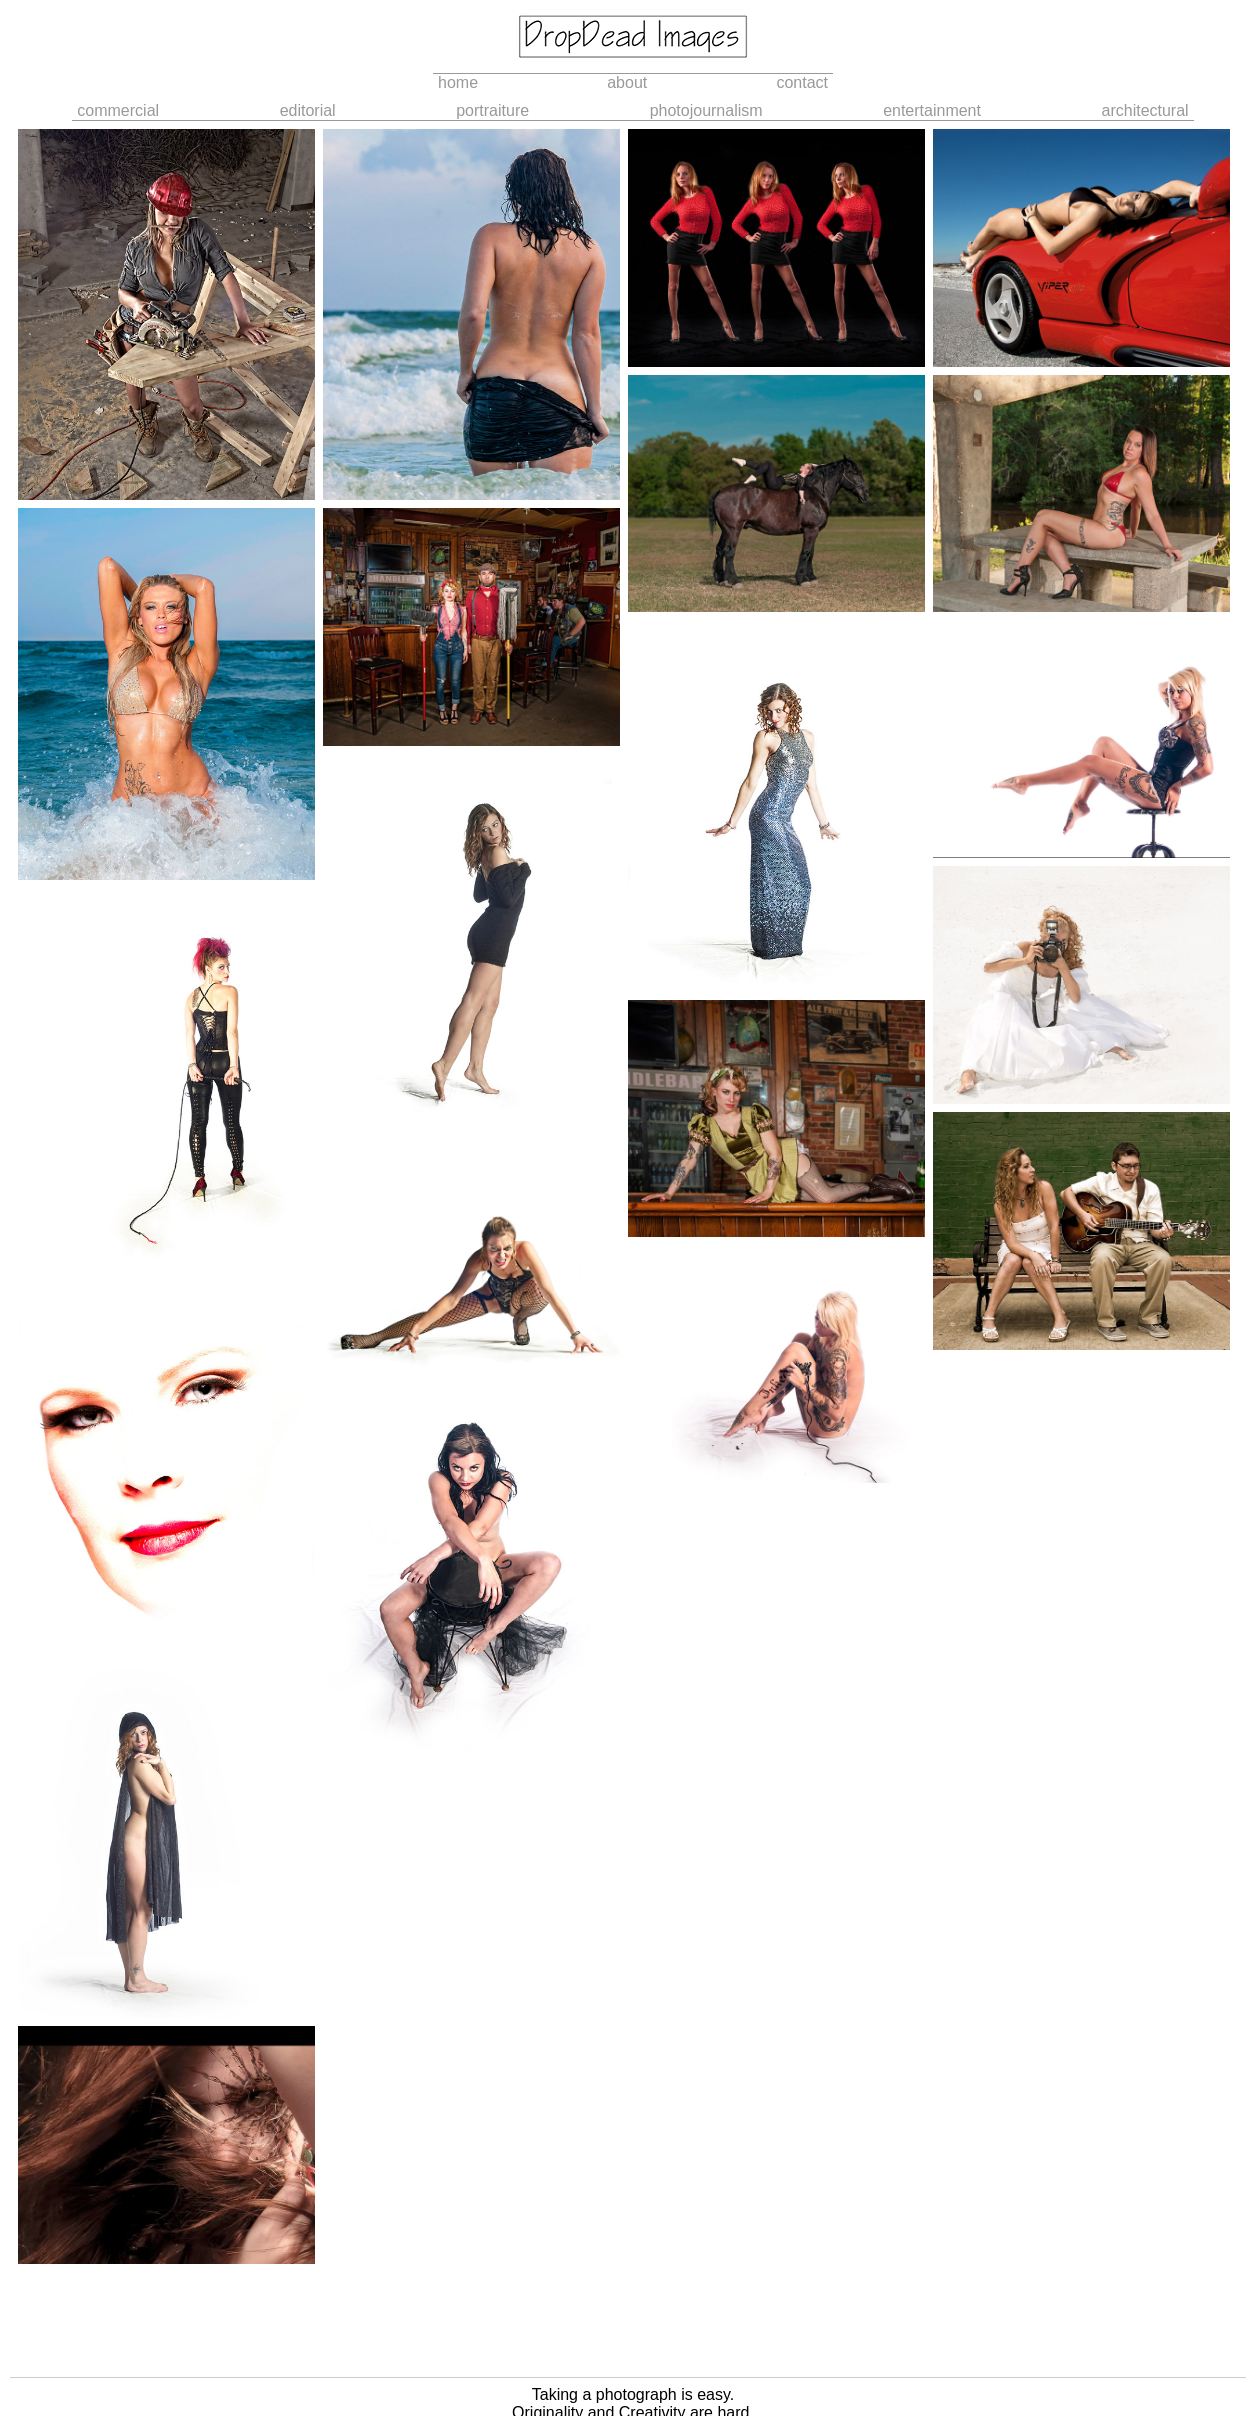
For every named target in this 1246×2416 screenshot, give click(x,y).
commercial (118, 110)
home (458, 82)
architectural (1145, 110)
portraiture (492, 110)
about (627, 82)
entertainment (932, 110)
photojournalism (706, 110)
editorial (308, 110)
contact (802, 82)
